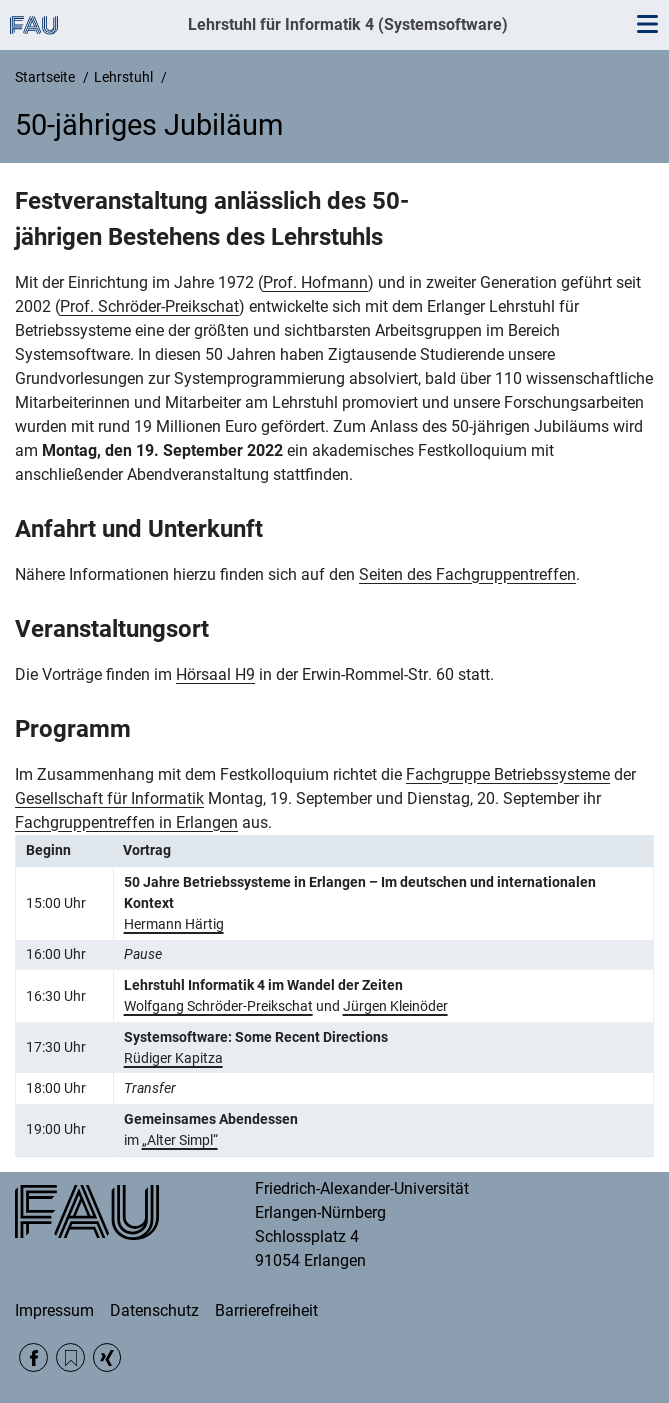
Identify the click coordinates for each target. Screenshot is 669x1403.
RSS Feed (70, 1357)
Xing (107, 1357)
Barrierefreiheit (266, 1310)
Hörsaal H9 (215, 674)
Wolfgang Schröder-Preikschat (218, 1006)
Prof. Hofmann (315, 282)
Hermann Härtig (174, 924)
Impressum (54, 1310)
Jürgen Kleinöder (395, 1006)
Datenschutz (154, 1310)
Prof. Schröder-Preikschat (149, 306)
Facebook (33, 1357)
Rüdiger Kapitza (173, 1058)
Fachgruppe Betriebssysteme (508, 774)
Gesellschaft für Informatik (109, 798)
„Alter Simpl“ (180, 1140)
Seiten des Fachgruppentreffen (467, 574)
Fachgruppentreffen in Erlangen (126, 822)
